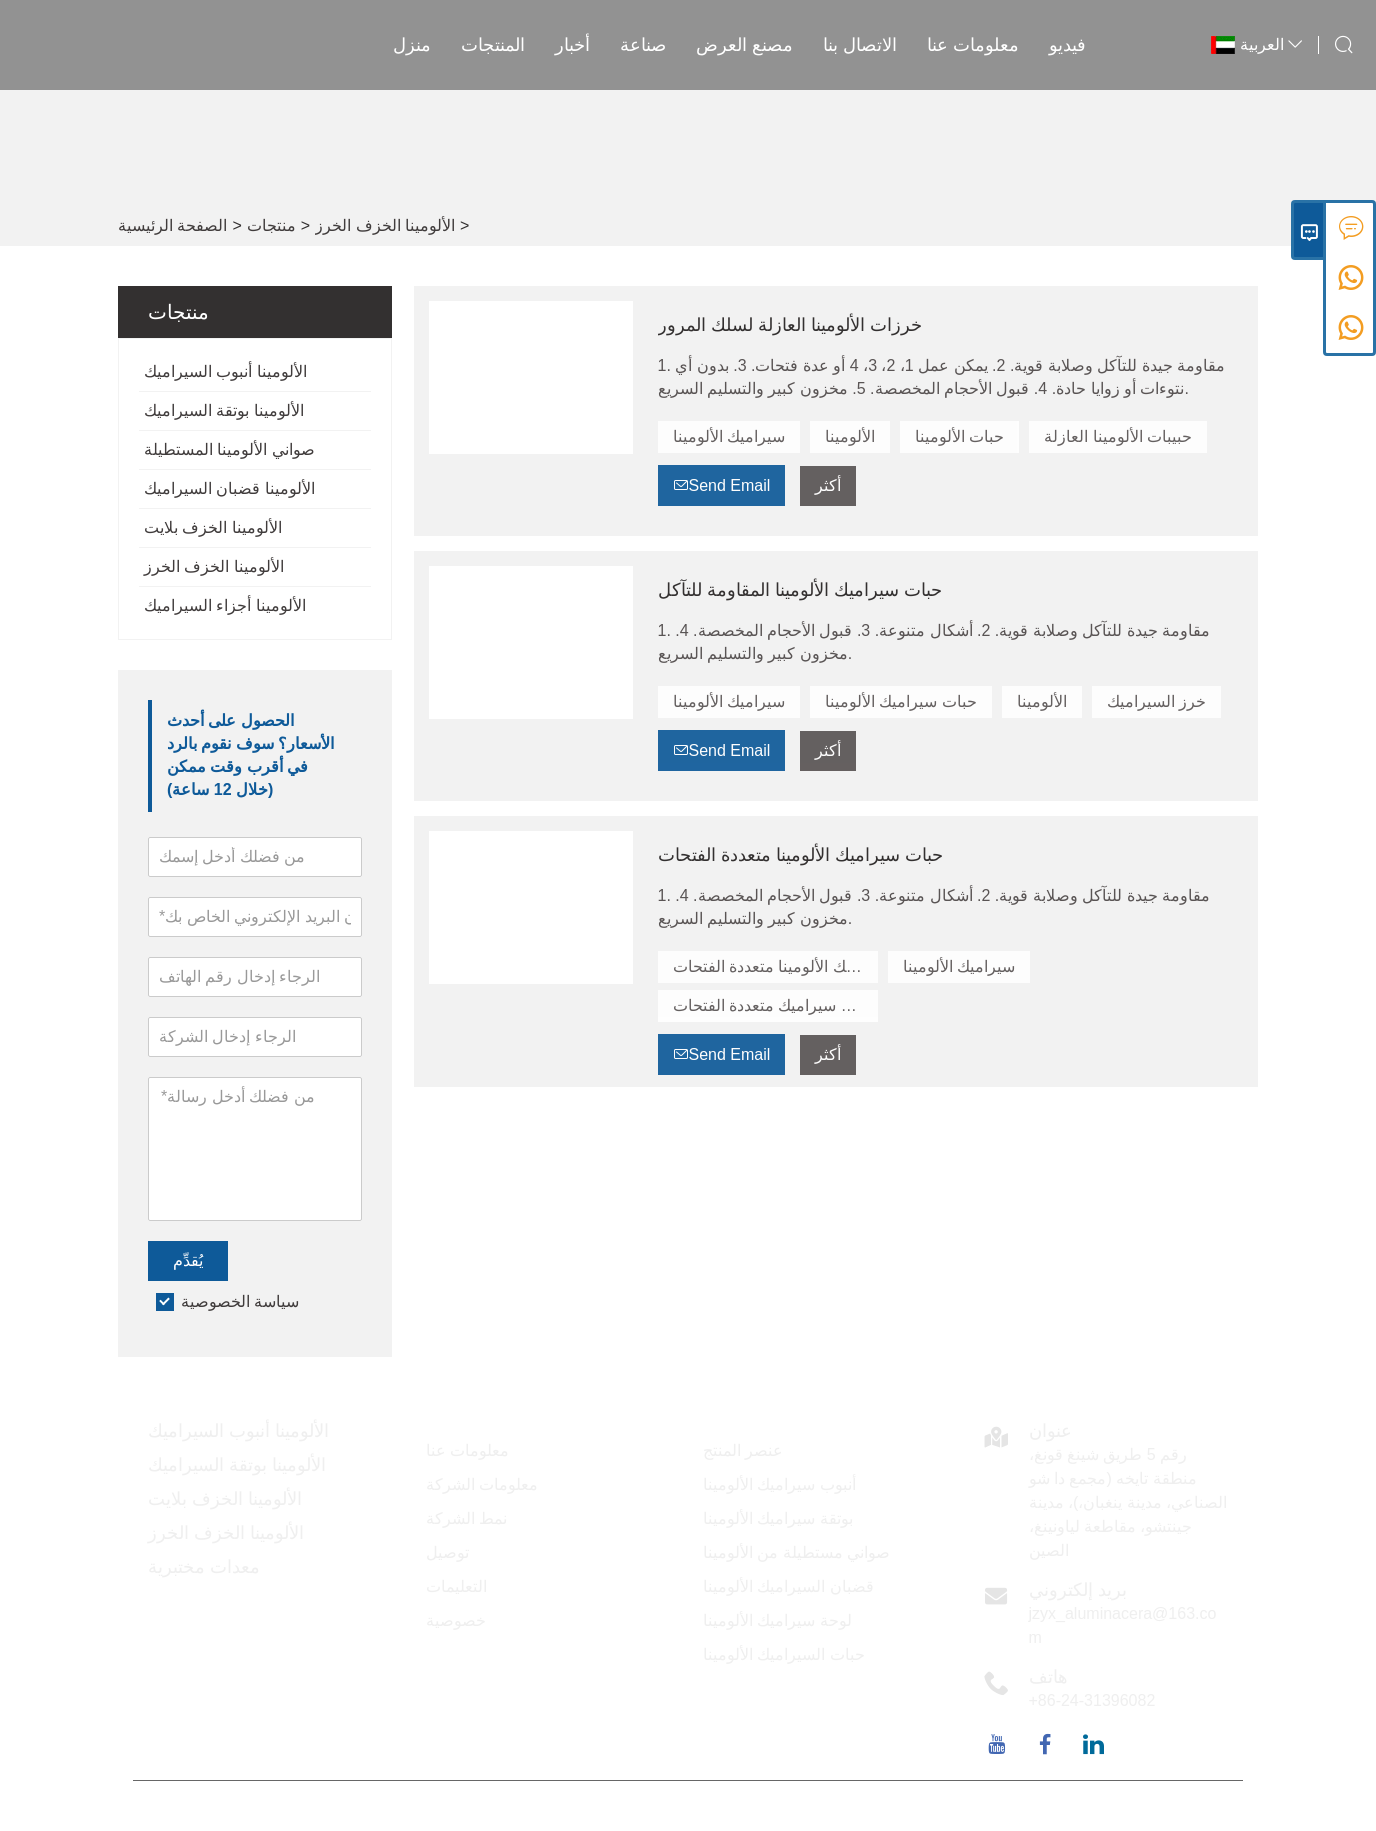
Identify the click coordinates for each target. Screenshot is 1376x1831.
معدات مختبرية (204, 1567)
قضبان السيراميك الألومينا (788, 1586)
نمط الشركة (466, 1518)
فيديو (1067, 45)
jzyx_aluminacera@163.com (1123, 1625)
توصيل (447, 1552)
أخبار (572, 45)
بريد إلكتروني (1078, 1590)
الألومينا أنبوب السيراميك (225, 371)
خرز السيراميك (1156, 701)
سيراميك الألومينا (729, 436)
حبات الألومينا (959, 436)
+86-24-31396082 (1092, 1700)
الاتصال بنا (860, 45)
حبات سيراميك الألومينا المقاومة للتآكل (800, 590)
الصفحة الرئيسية (172, 225)
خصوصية (456, 1620)
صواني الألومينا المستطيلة (229, 449)
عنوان (1050, 1431)
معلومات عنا (973, 45)
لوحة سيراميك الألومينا (777, 1620)
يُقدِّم (188, 1260)
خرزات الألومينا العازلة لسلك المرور (790, 325)
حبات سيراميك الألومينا (901, 701)
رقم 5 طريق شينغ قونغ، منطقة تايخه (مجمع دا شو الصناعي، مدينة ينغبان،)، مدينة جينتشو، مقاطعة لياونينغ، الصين (1128, 1502)
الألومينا (850, 436)
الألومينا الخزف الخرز (385, 225)
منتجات (271, 225)
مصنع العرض (744, 45)
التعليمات (456, 1586)
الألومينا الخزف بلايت (213, 527)
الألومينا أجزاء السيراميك (225, 605)
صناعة (643, 45)
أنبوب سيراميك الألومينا (779, 1484)
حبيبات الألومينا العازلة (1118, 436)
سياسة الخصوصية (240, 1301)
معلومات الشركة (482, 1484)
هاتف (1048, 1677)
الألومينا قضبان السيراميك (229, 488)
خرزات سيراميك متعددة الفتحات (775, 1005)
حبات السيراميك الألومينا (784, 1654)
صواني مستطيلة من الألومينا (796, 1552)
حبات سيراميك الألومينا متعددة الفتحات (800, 855)
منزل (412, 45)
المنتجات (493, 45)
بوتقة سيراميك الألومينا (778, 1518)
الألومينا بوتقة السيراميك (224, 410)
